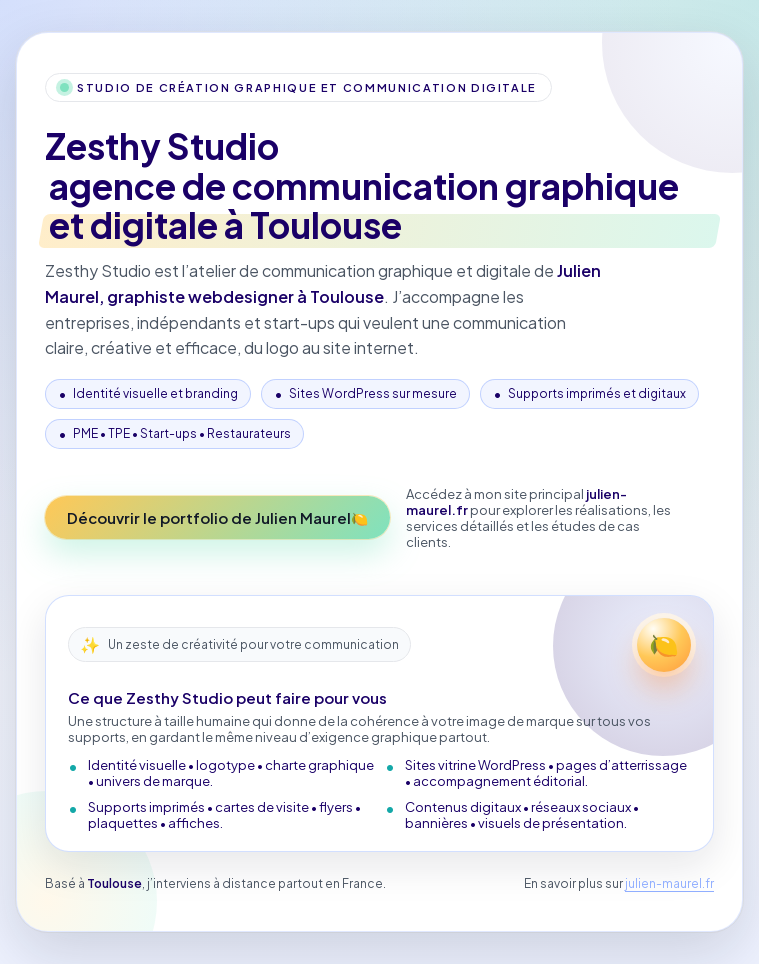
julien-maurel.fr (669, 883)
